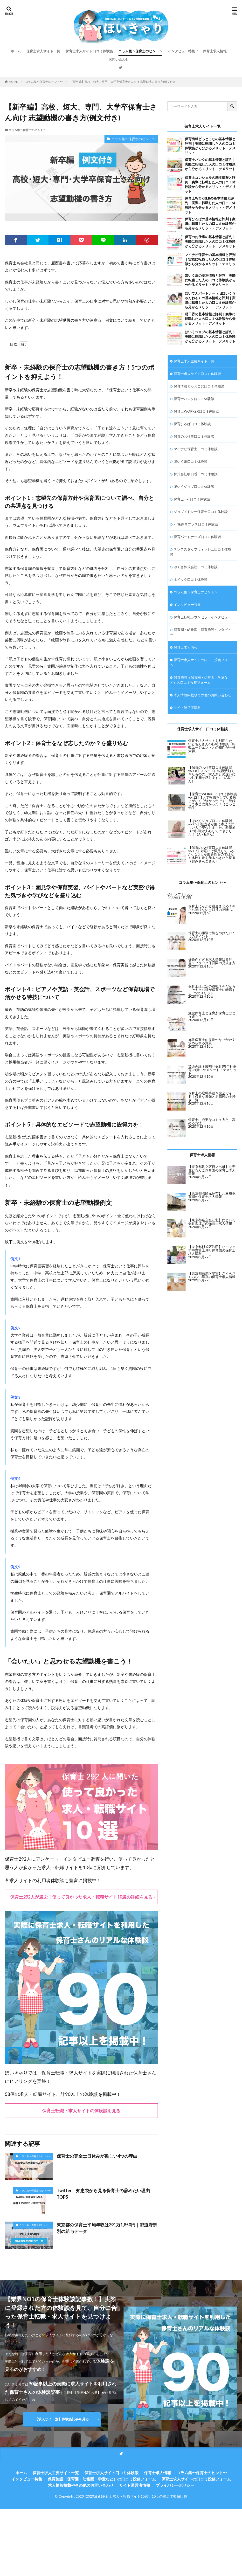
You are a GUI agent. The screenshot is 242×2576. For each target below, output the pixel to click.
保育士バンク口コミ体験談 (194, 399)
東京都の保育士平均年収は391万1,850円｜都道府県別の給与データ (107, 2228)
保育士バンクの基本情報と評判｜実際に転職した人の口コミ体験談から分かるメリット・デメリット (210, 164)
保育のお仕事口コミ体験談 (194, 436)
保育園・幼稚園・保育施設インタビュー (200, 632)
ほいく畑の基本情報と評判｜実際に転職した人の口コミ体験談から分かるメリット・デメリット (210, 280)
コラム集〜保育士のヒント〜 (140, 51)
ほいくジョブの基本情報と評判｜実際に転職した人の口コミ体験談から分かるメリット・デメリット (210, 336)
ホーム (16, 51)
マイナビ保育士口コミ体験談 (196, 449)
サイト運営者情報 (187, 707)
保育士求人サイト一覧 (43, 51)
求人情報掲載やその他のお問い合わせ (202, 695)
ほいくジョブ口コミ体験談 (194, 486)
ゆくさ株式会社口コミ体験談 (196, 567)
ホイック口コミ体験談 (190, 579)
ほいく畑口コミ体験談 (190, 461)
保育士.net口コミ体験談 (192, 499)
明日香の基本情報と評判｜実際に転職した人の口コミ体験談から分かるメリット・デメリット (210, 318)
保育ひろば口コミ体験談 (192, 424)
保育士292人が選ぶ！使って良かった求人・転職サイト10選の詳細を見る (81, 1896)
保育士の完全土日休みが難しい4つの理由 (97, 2156)
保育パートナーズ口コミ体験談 (197, 537)
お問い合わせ (119, 59)
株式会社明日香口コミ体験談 (196, 474)
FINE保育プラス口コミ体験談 (196, 524)
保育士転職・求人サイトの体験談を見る (81, 2110)
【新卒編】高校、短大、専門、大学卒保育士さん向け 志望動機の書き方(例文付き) (123, 81)
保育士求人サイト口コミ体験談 (89, 51)
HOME (13, 81)
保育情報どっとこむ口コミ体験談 (199, 386)
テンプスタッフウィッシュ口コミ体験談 (200, 551)
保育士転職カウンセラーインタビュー (202, 617)
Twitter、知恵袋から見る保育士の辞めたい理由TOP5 (103, 2194)
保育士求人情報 (215, 51)
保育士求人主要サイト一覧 (194, 361)
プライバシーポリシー (175, 2485)
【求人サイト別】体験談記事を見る (62, 2419)
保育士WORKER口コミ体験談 (196, 411)
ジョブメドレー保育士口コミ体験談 (201, 512)
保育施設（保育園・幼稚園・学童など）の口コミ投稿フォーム (199, 679)
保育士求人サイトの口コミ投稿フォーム (200, 662)
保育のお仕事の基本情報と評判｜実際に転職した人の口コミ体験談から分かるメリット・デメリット (210, 241)
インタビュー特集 (181, 51)
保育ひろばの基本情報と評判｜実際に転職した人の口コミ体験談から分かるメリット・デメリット (210, 223)
